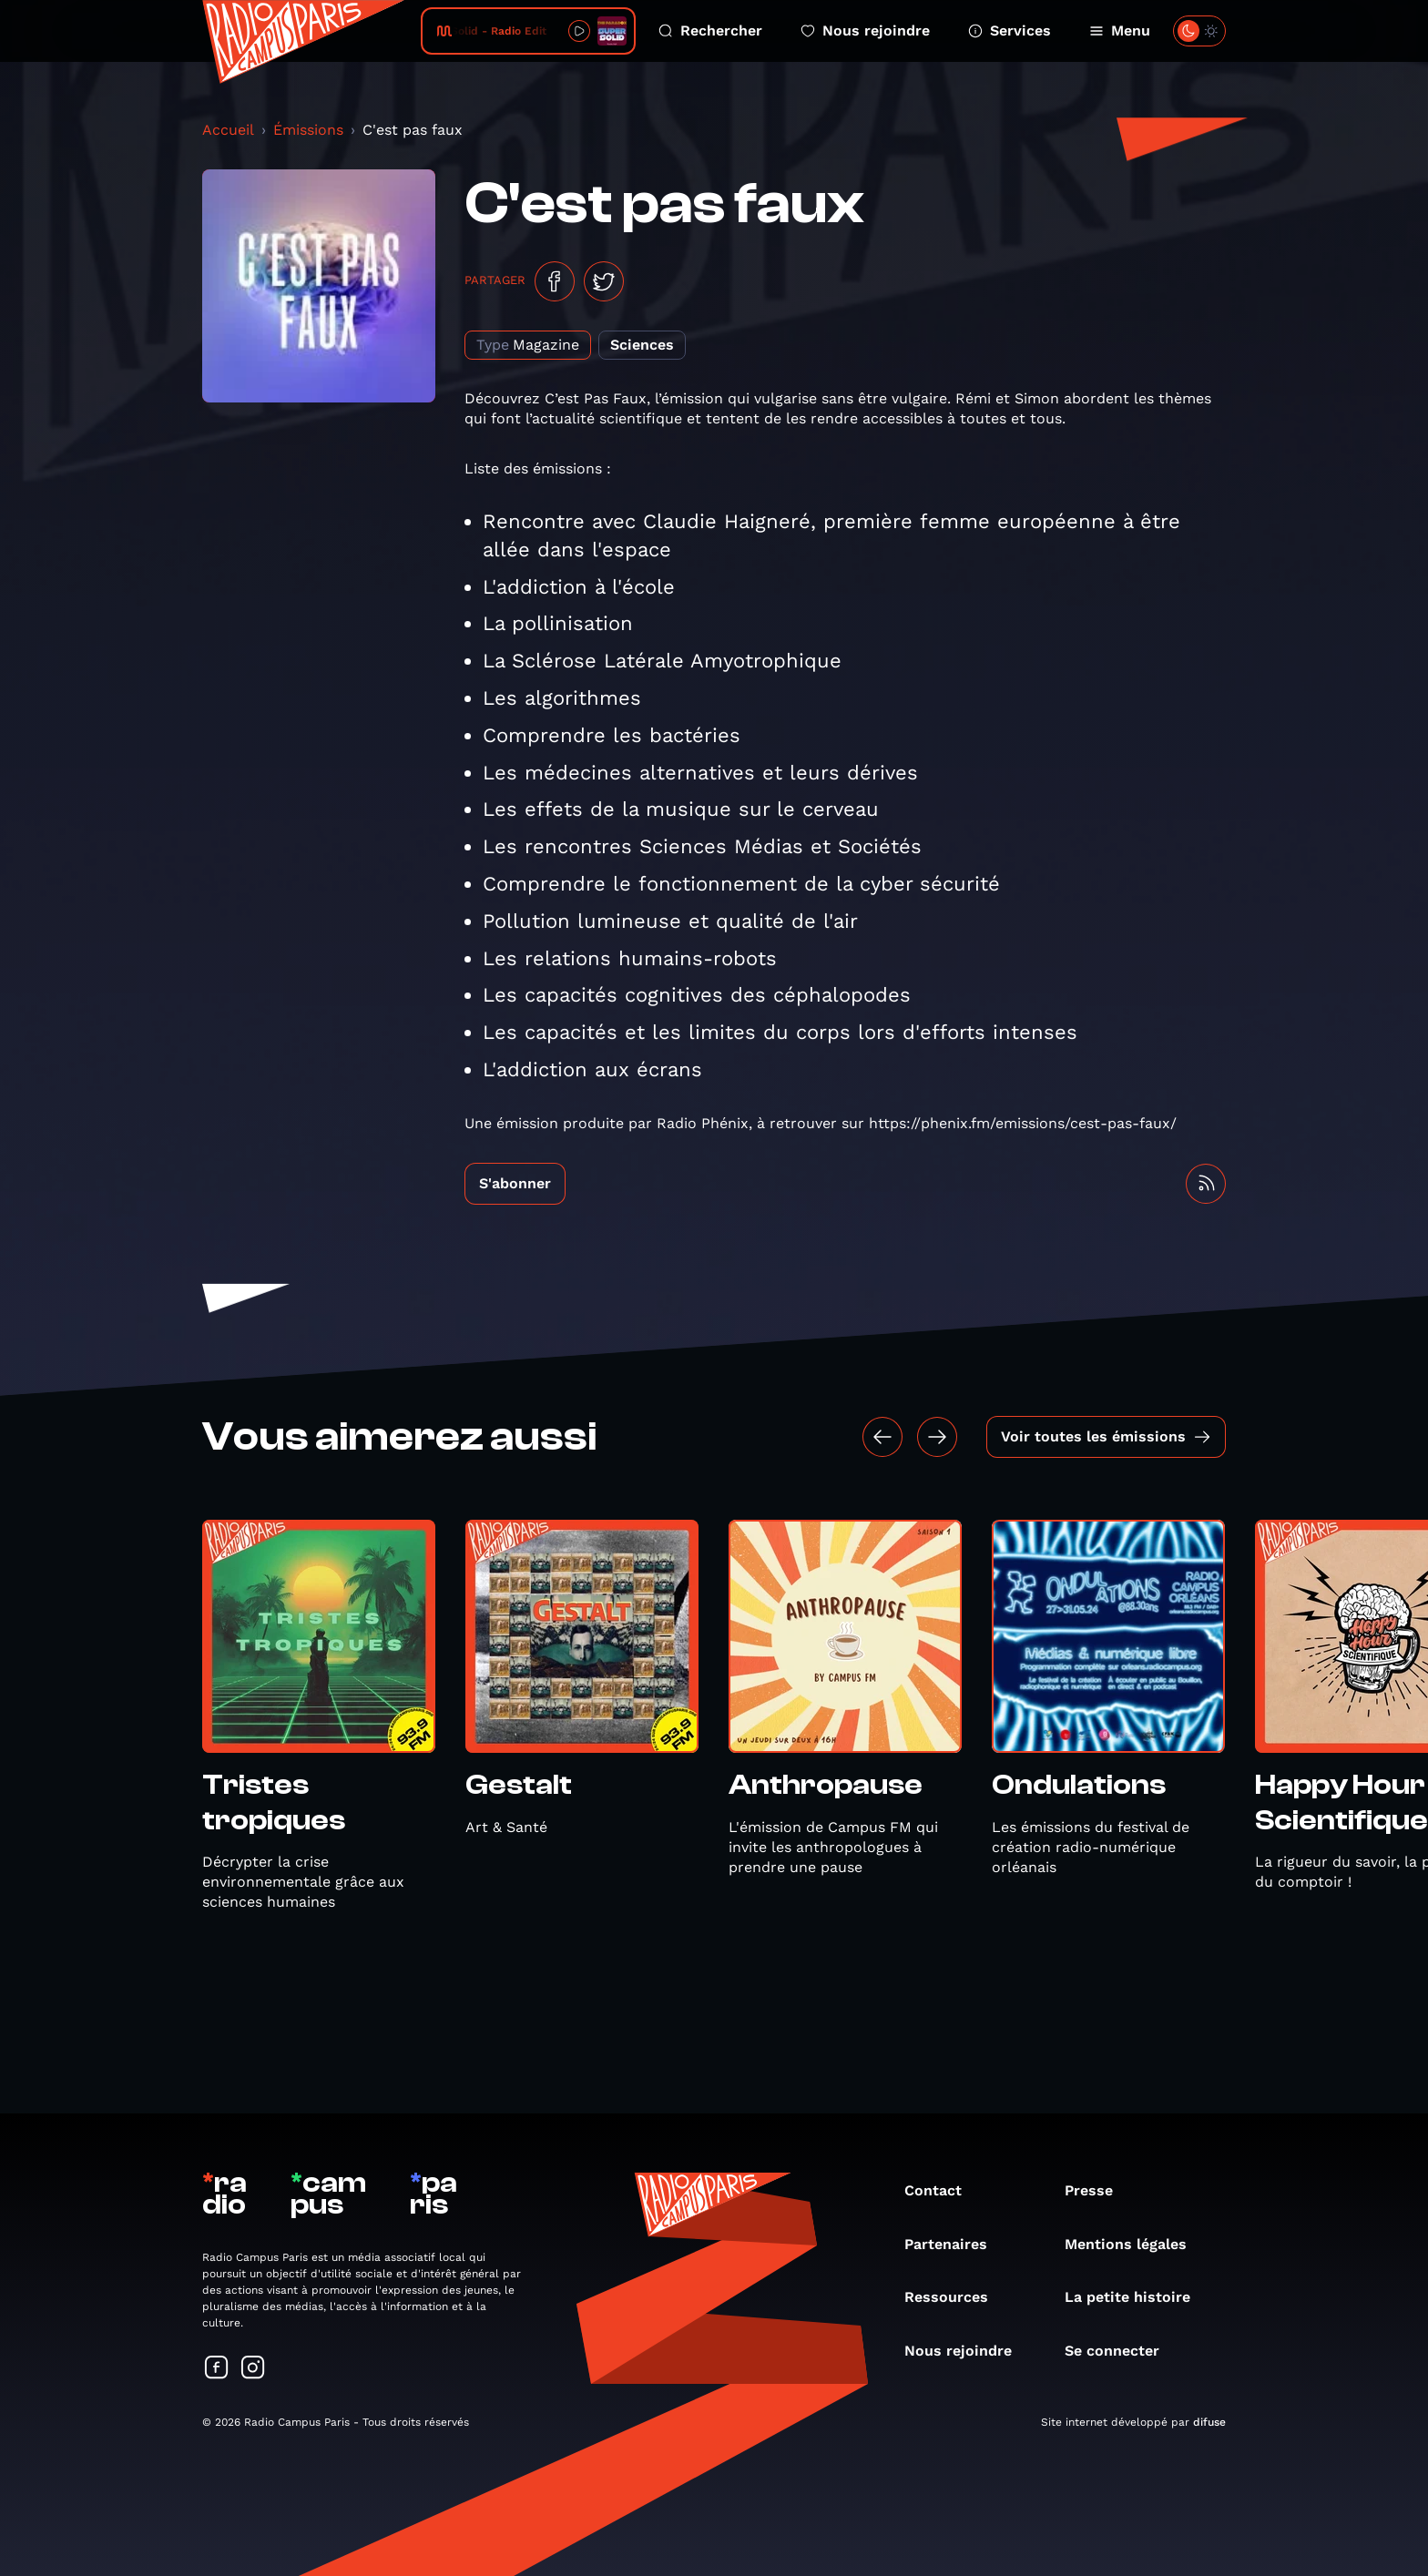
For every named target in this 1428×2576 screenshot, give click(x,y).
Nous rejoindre (865, 30)
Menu (1119, 30)
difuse (1209, 2422)
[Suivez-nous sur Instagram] (253, 2369)
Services (1009, 30)
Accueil (228, 129)
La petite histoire (1137, 2297)
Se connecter (1121, 2350)
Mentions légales (1135, 2244)
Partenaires (954, 2244)
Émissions (308, 129)
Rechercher (710, 30)
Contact (942, 2190)
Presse (1098, 2190)
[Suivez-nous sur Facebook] (216, 2369)
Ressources (955, 2297)
